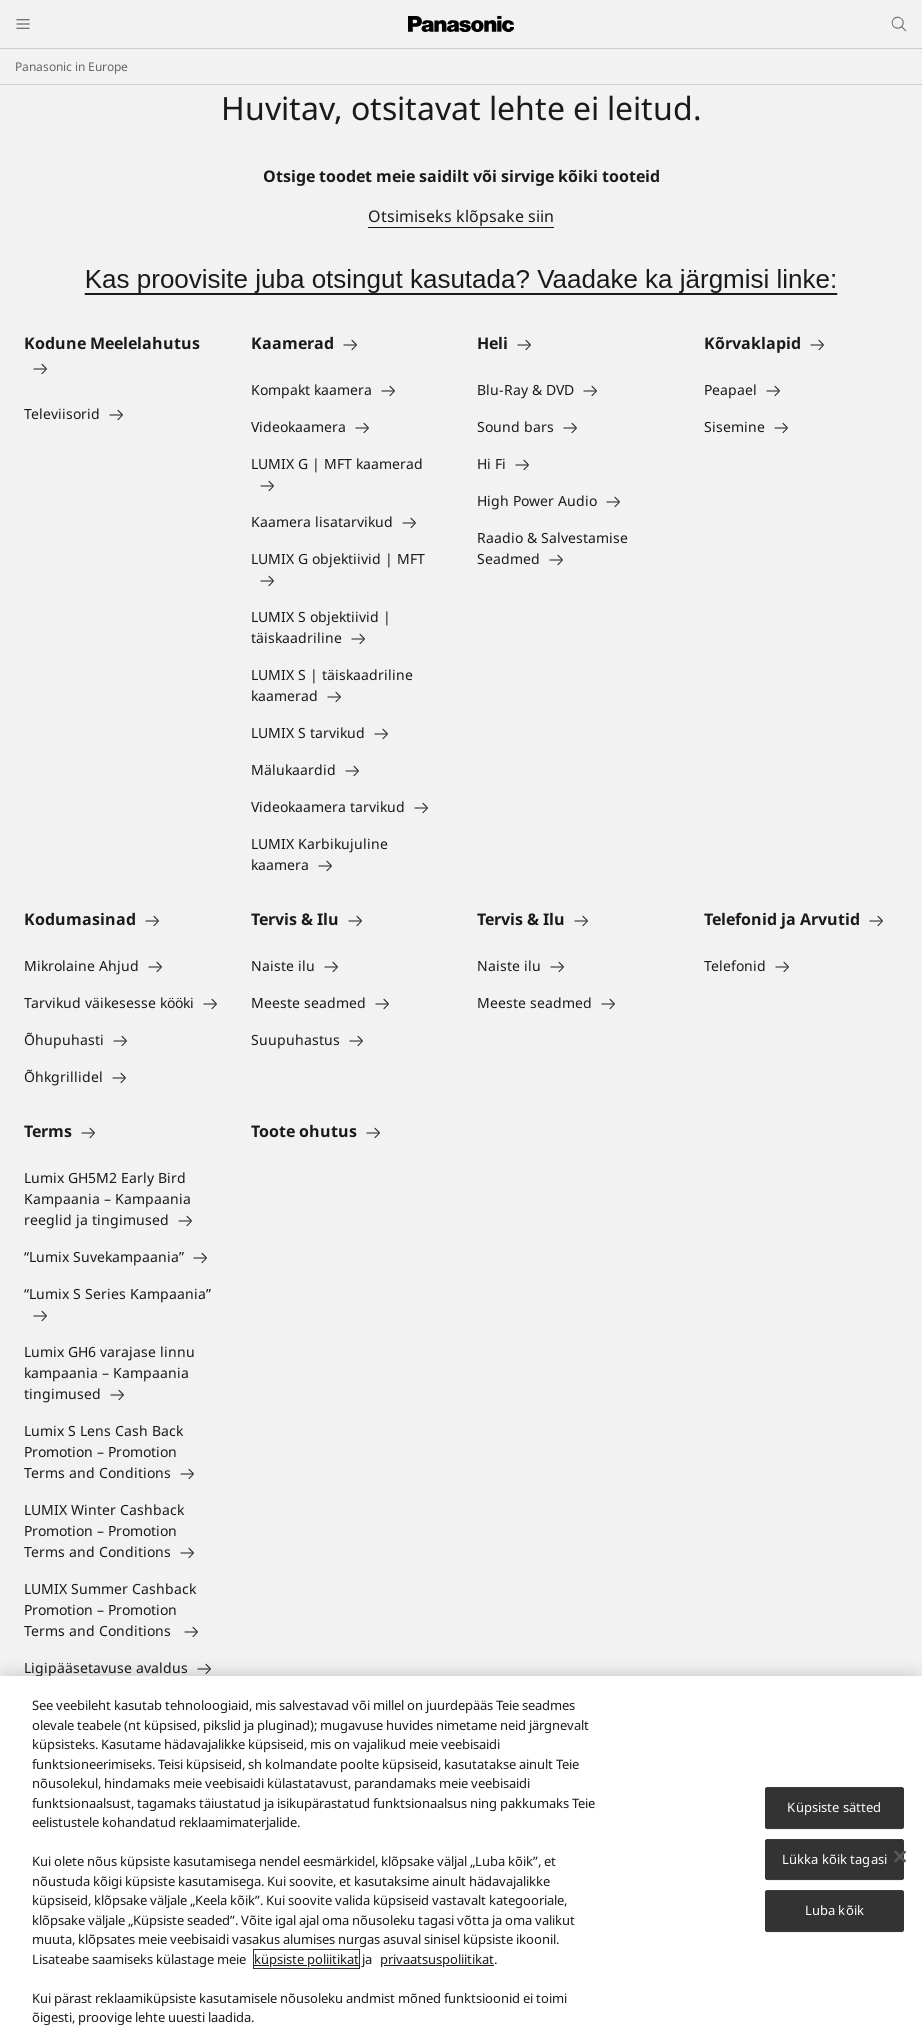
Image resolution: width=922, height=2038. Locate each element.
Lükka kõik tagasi (834, 1867)
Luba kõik (834, 1919)
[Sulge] (900, 1865)
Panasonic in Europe (71, 66)
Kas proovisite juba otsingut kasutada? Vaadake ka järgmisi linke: (461, 279)
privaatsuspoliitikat (437, 1967)
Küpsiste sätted (834, 1815)
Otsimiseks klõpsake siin (461, 216)
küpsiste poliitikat (306, 1967)
